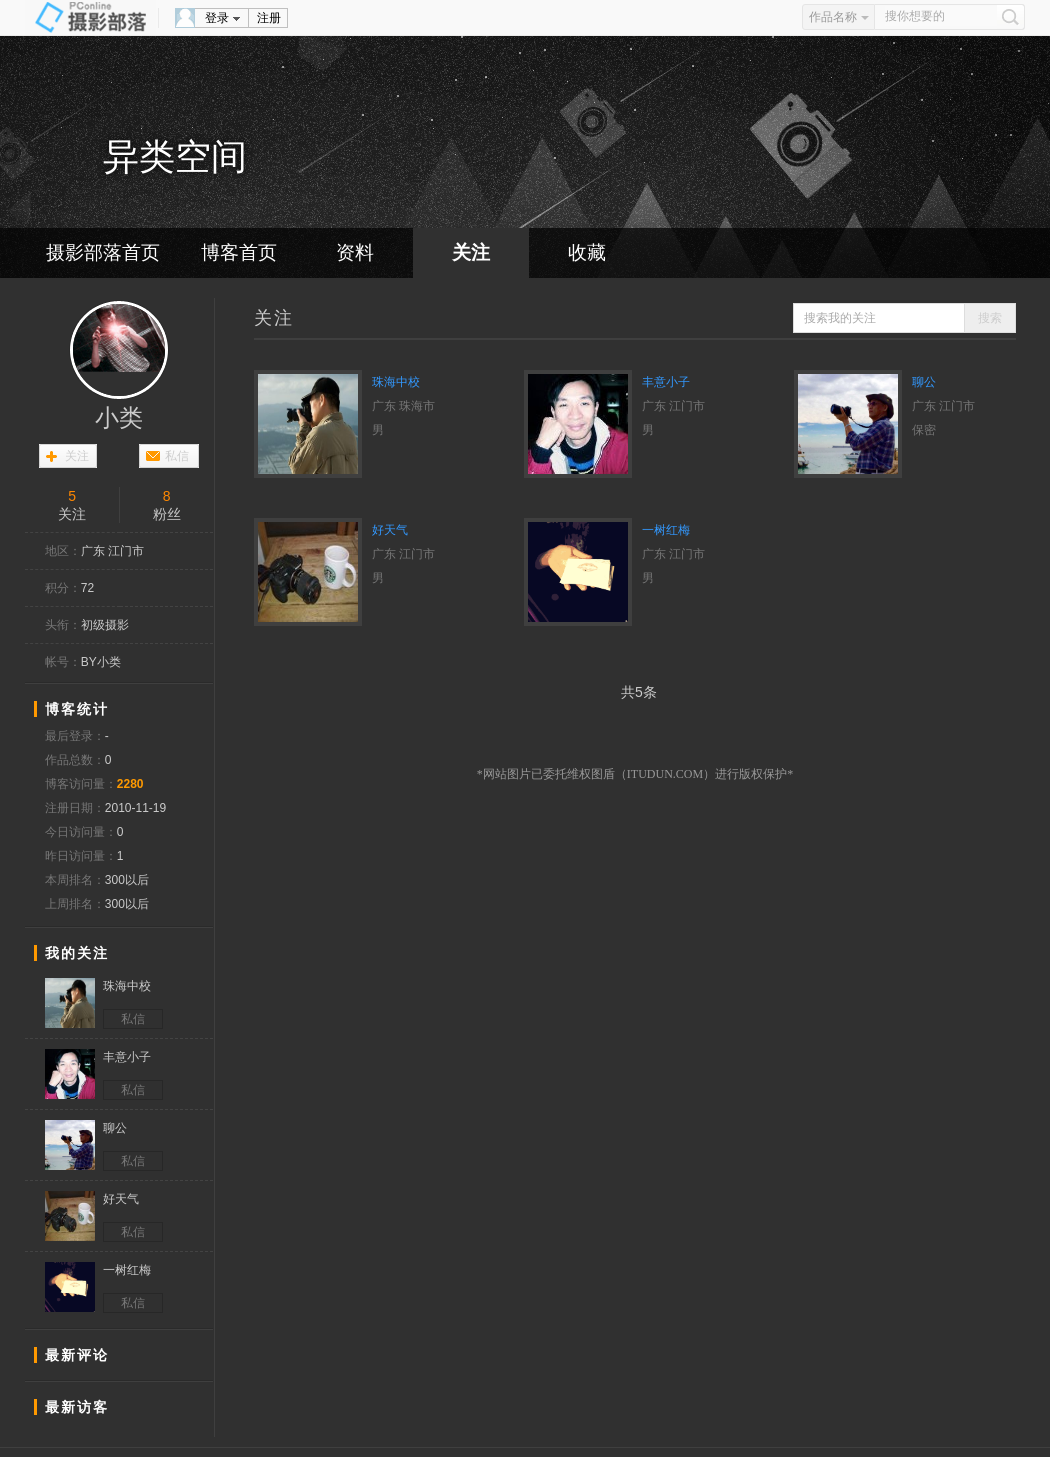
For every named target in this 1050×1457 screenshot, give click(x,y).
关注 (471, 252)
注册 (269, 18)
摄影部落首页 (103, 252)
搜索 (990, 318)
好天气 (390, 530)
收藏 (587, 252)
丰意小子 (666, 382)
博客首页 (239, 252)
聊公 (924, 382)
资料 (355, 252)
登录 (217, 18)
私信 (177, 456)
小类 (119, 418)
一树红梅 (666, 530)
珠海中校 (396, 382)
